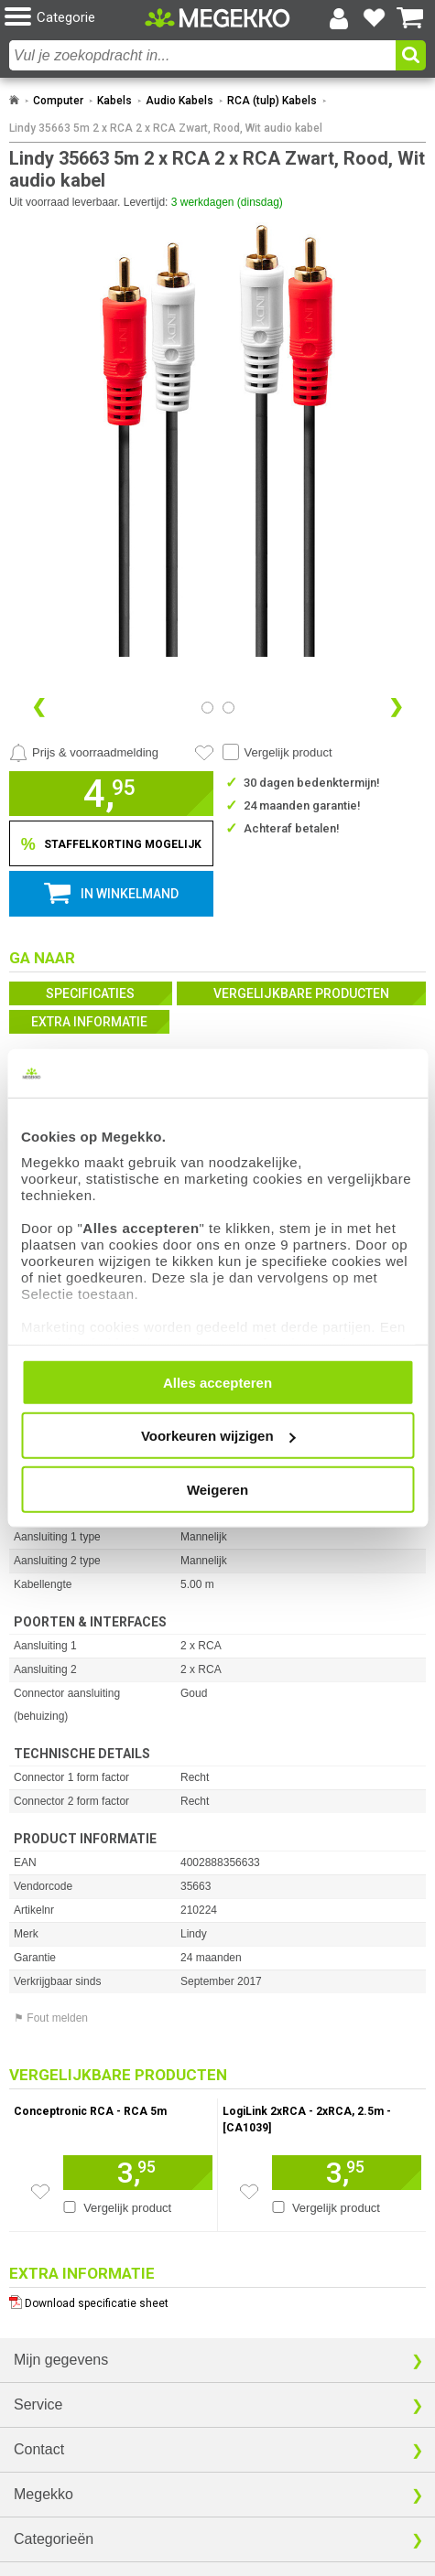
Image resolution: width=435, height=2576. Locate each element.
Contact (39, 2449)
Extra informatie (89, 1021)
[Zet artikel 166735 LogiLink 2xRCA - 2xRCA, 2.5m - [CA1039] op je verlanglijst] (249, 2192)
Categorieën (53, 2539)
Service (38, 2404)
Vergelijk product (288, 752)
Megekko (43, 2494)
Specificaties (90, 993)
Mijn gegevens (61, 2359)
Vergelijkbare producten (301, 993)
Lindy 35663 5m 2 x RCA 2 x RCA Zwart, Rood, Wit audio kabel (165, 128)
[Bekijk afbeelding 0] (207, 708)
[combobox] (202, 55)
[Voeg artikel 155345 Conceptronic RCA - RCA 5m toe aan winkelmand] (137, 2172)
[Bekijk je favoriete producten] (374, 18)
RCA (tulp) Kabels (272, 100)
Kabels (114, 100)
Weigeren (217, 1489)
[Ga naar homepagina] (217, 17)
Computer (58, 100)
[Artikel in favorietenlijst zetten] (204, 753)
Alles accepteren (217, 1382)
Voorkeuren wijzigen (218, 1436)
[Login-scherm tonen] (338, 18)
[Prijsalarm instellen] (83, 753)
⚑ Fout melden (51, 2018)
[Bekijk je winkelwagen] (410, 18)
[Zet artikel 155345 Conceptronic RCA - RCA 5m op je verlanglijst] (40, 2192)
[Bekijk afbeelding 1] (228, 708)
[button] (75, 18)
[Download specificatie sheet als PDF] (217, 2299)
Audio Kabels (179, 100)
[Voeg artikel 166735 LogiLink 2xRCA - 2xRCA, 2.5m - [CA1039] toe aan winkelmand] (346, 2172)
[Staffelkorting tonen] (111, 843)
